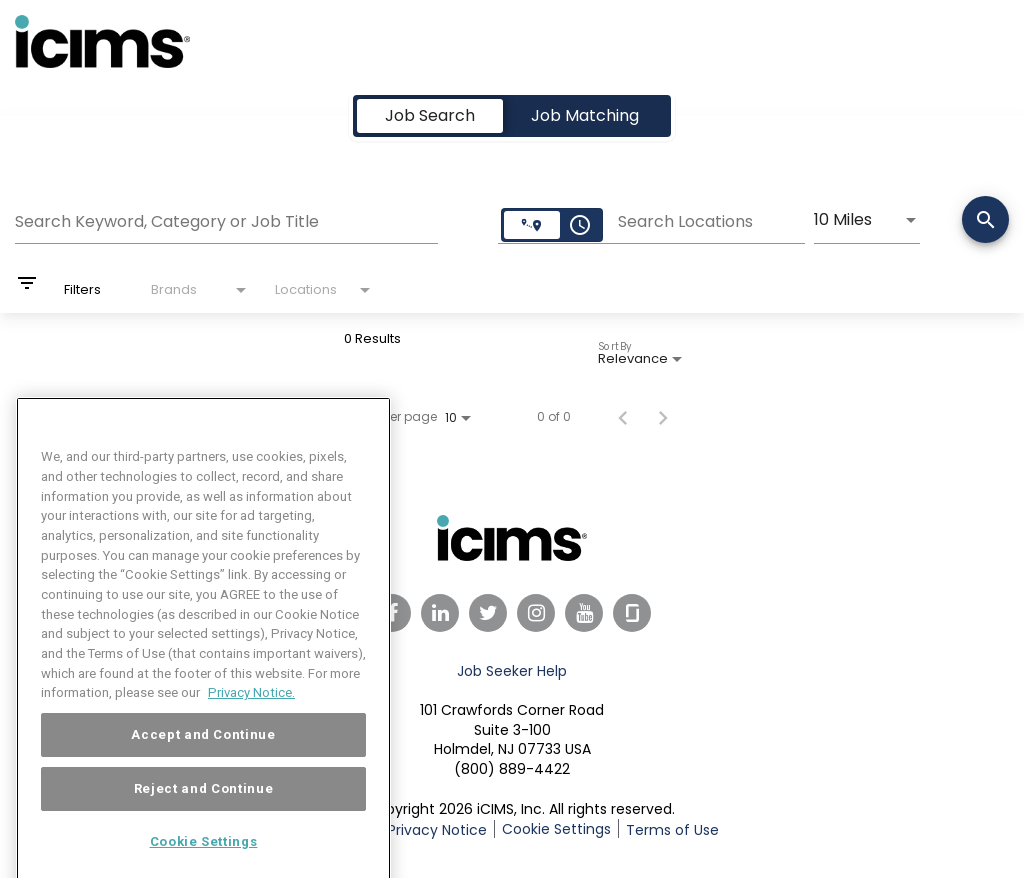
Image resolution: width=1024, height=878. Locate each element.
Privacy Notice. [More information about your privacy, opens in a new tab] (251, 719)
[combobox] (226, 219)
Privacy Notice (437, 830)
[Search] (985, 221)
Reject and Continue (203, 815)
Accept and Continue (203, 761)
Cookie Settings (556, 829)
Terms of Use (672, 830)
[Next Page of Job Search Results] (663, 417)
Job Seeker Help (512, 671)
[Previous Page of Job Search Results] (623, 417)
